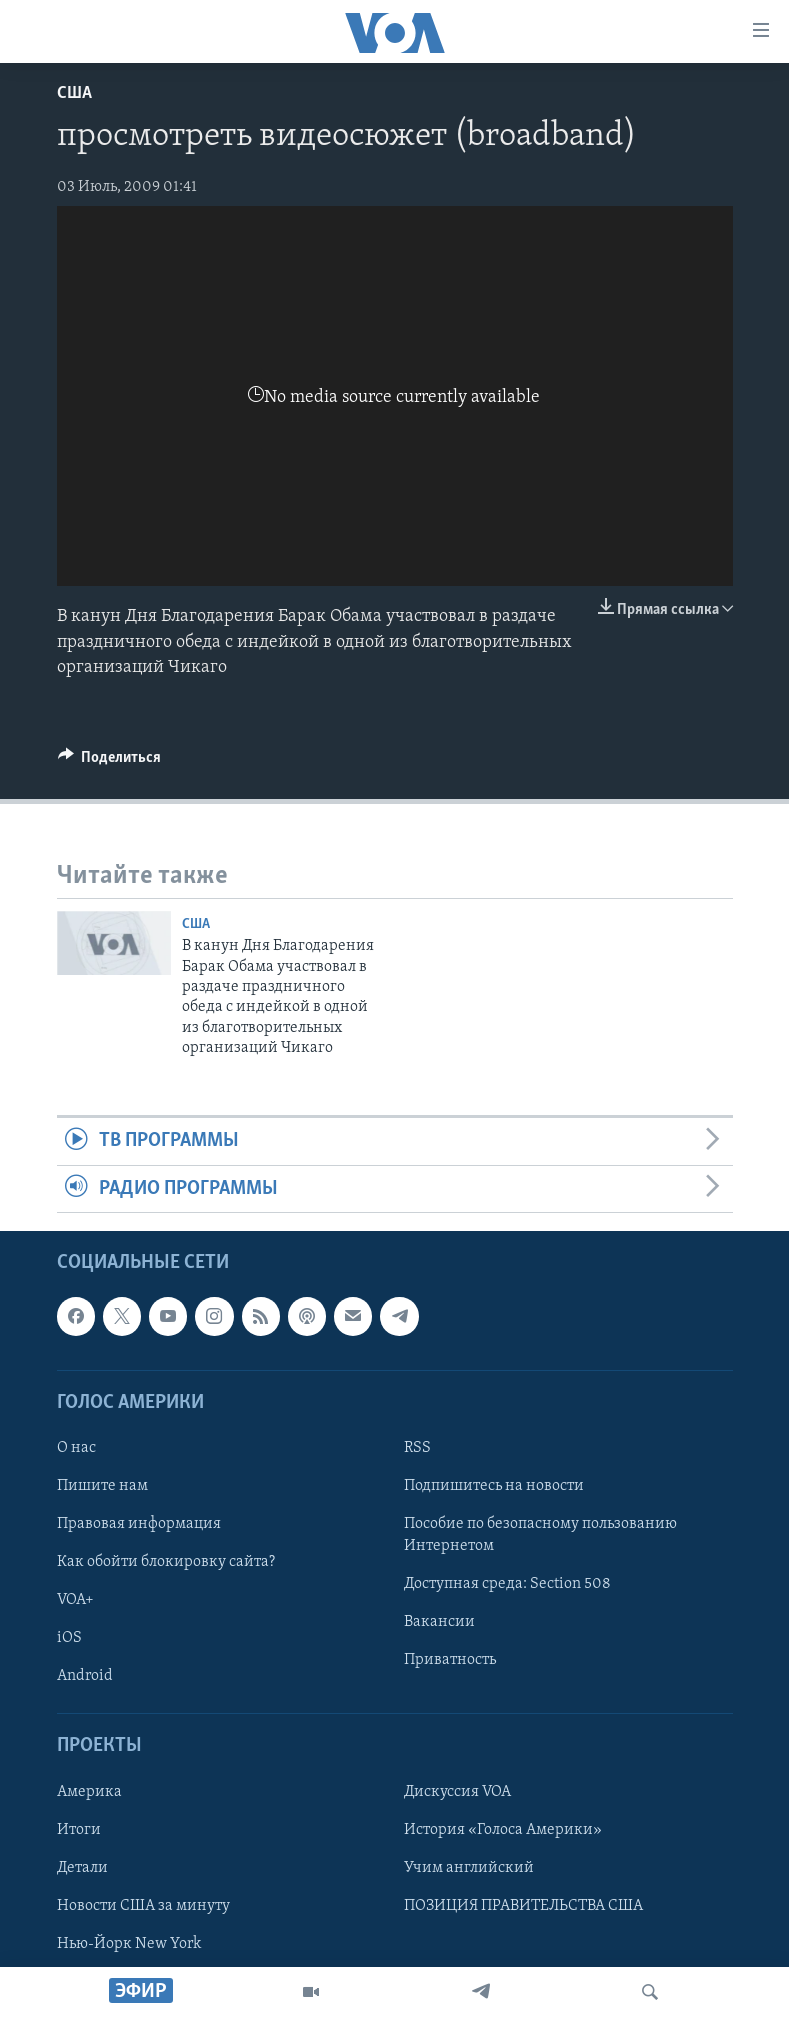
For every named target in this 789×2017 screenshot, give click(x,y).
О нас (76, 1448)
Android (85, 1676)
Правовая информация (139, 1524)
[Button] (110, 762)
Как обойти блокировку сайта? (166, 1562)
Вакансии (439, 1622)
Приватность (450, 1660)
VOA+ (75, 1600)
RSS (417, 1448)
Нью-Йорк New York (129, 1944)
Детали (82, 1868)
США (74, 93)
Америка (89, 1792)
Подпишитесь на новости (494, 1486)
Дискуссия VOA (457, 1792)
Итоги (79, 1830)
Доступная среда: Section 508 (507, 1584)
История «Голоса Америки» (503, 1830)
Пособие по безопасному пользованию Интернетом (540, 1535)
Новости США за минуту (143, 1906)
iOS (69, 1638)
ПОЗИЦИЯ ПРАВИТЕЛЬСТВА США (523, 1906)
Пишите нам (102, 1486)
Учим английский (469, 1868)
